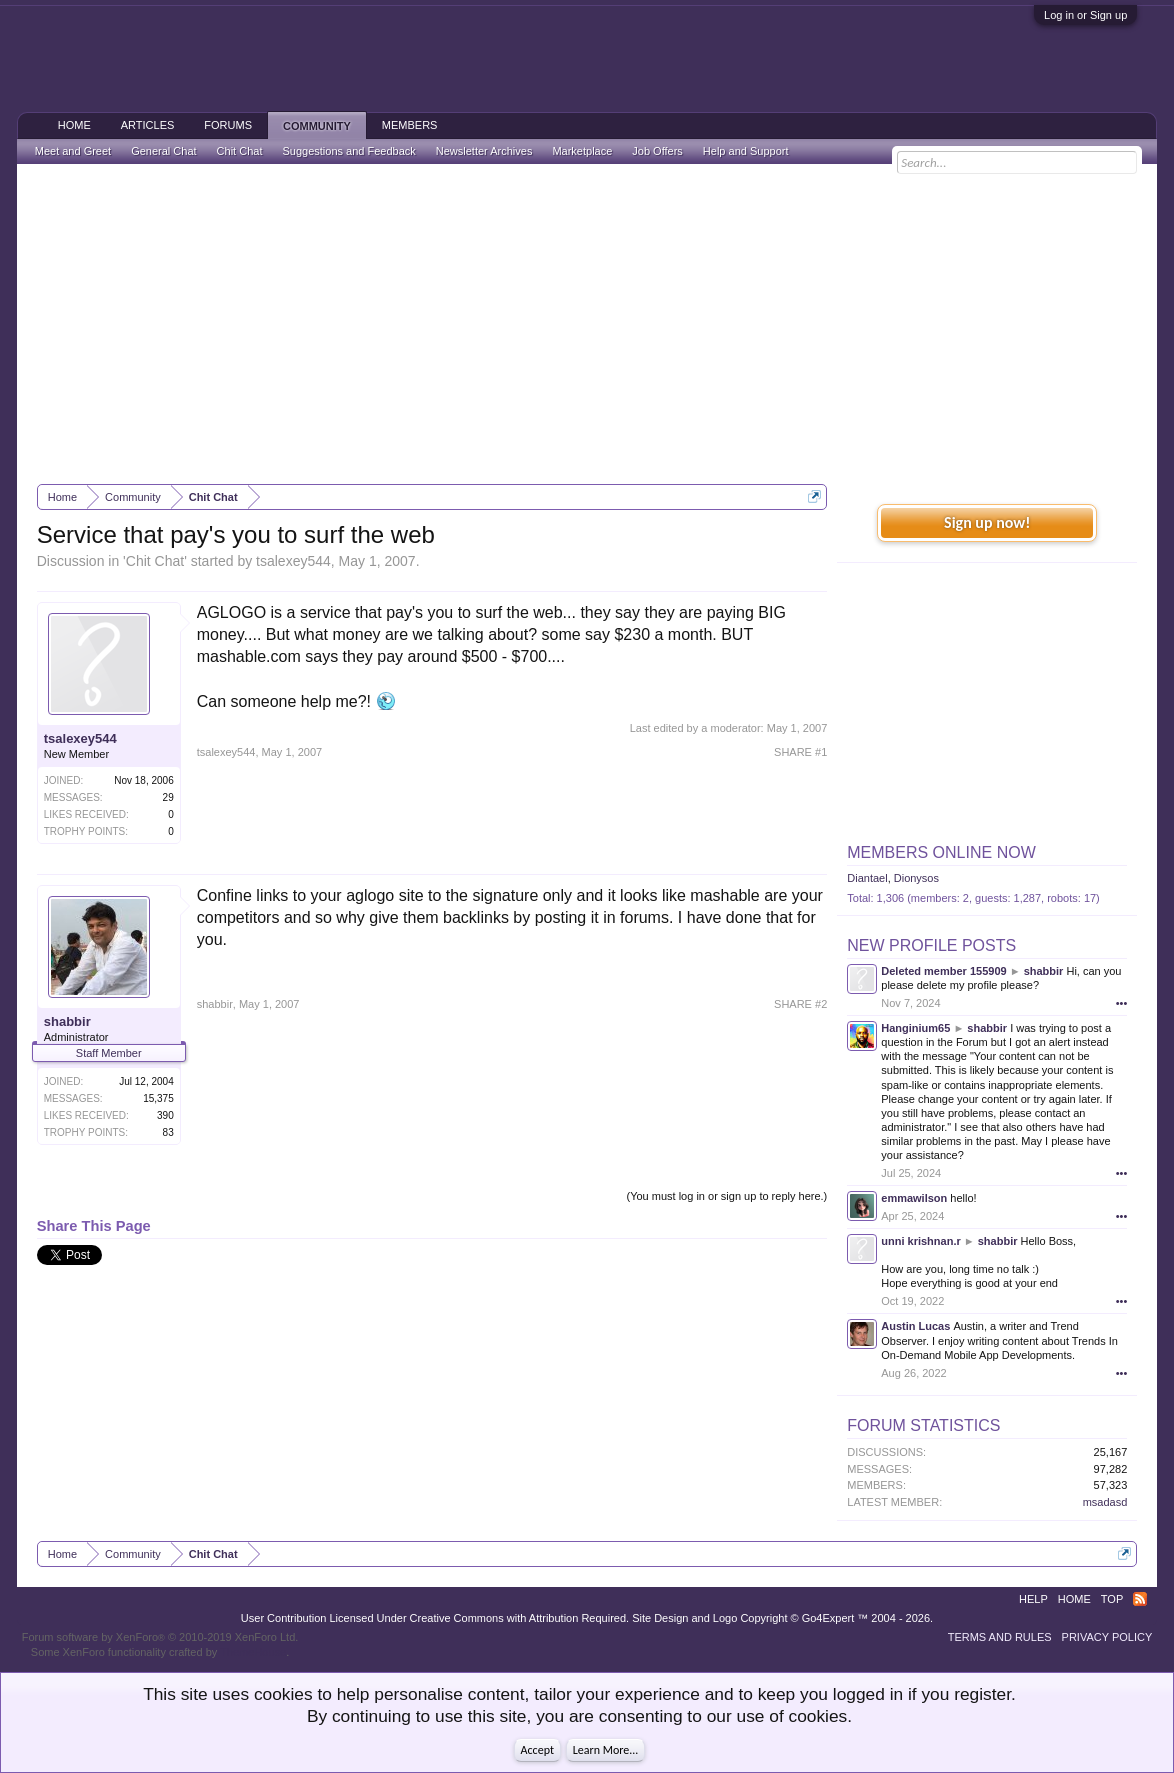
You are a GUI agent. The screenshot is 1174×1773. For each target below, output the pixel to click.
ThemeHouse (253, 1652)
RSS (1140, 1599)
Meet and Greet (73, 151)
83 (168, 1132)
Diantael (867, 878)
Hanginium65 (915, 1028)
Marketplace (582, 151)
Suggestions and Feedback (348, 151)
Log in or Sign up (1085, 15)
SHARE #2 (800, 1004)
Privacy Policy (1107, 1637)
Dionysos (916, 878)
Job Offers (657, 151)
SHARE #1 (800, 752)
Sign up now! (987, 522)
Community (317, 126)
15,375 (158, 1098)
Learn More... (606, 1750)
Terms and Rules (1000, 1637)
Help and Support (746, 151)
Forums (228, 125)
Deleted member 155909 (943, 971)
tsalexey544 (293, 561)
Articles (148, 125)
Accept (537, 1750)
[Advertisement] (587, 324)
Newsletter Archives (484, 151)
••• (1122, 1003)
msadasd (1105, 1502)
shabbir (67, 1021)
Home (74, 125)
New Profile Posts (931, 945)
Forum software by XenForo (160, 1637)
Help (1033, 1599)
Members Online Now (941, 852)
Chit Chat (155, 561)
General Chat (163, 151)
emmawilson (914, 1198)
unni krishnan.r (920, 1241)
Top (1112, 1599)
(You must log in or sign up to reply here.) (727, 1196)
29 (168, 797)
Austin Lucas (915, 1326)
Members (410, 125)
